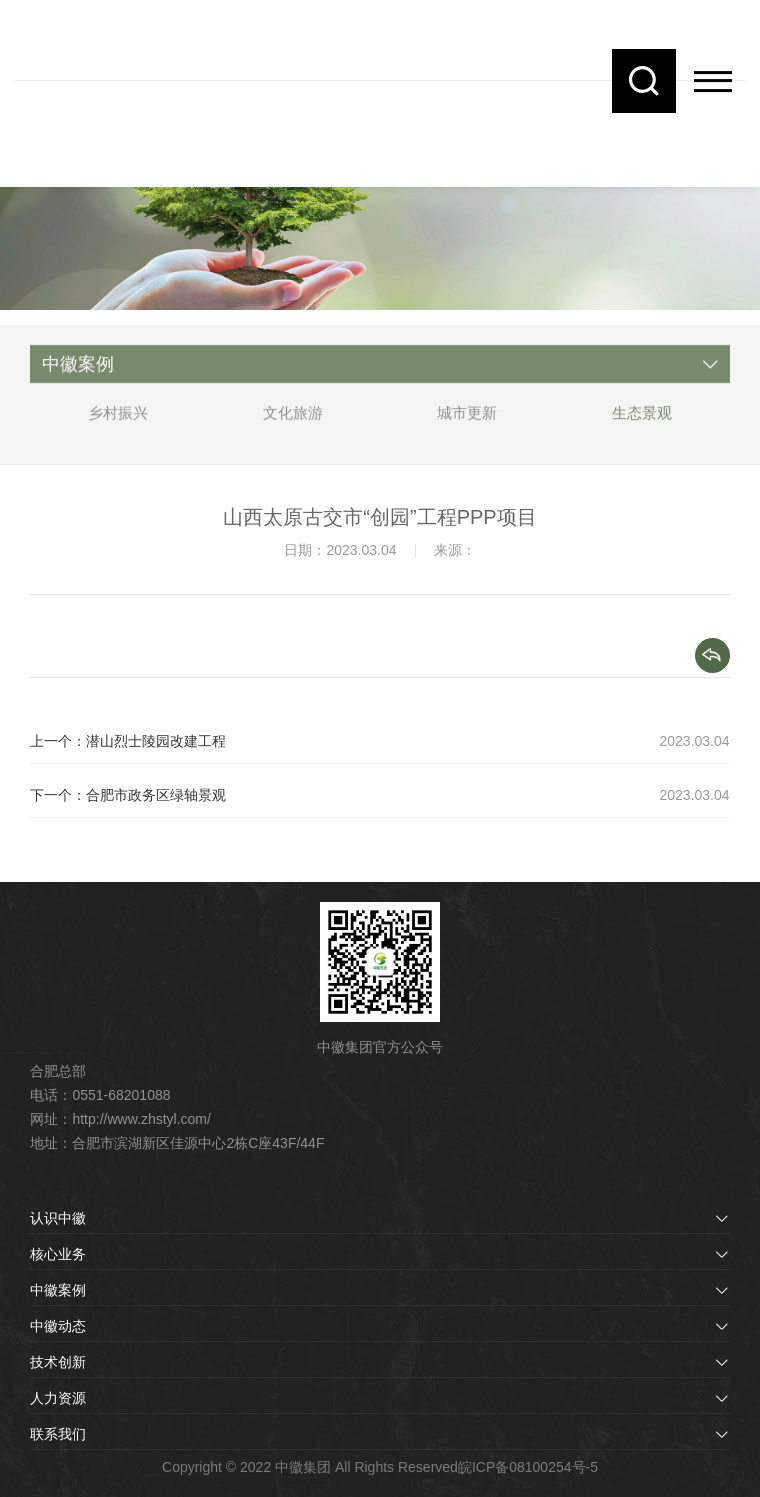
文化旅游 (293, 421)
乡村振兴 (118, 421)
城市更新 (467, 421)
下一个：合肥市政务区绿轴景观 (128, 795)
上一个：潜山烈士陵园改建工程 (128, 741)
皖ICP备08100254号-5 (528, 1467)
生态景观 (642, 421)
